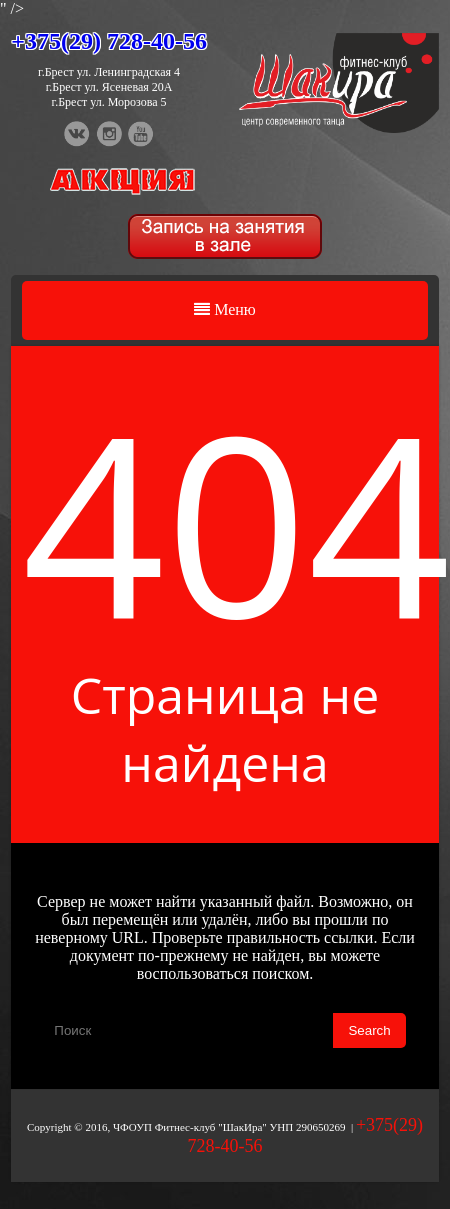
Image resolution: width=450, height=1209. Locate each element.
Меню (225, 309)
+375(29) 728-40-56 (109, 41)
